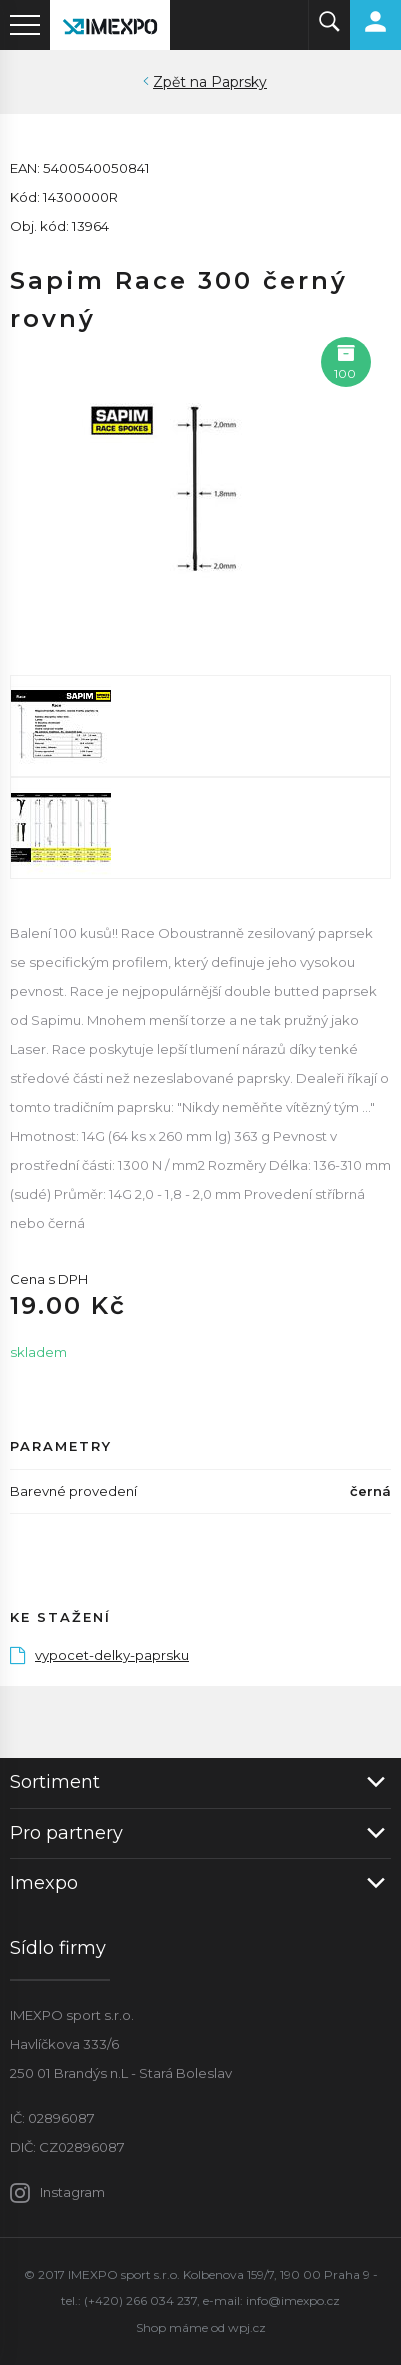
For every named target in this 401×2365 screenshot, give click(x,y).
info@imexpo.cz (293, 2300)
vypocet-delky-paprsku (99, 1655)
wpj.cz (247, 2327)
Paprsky (239, 82)
